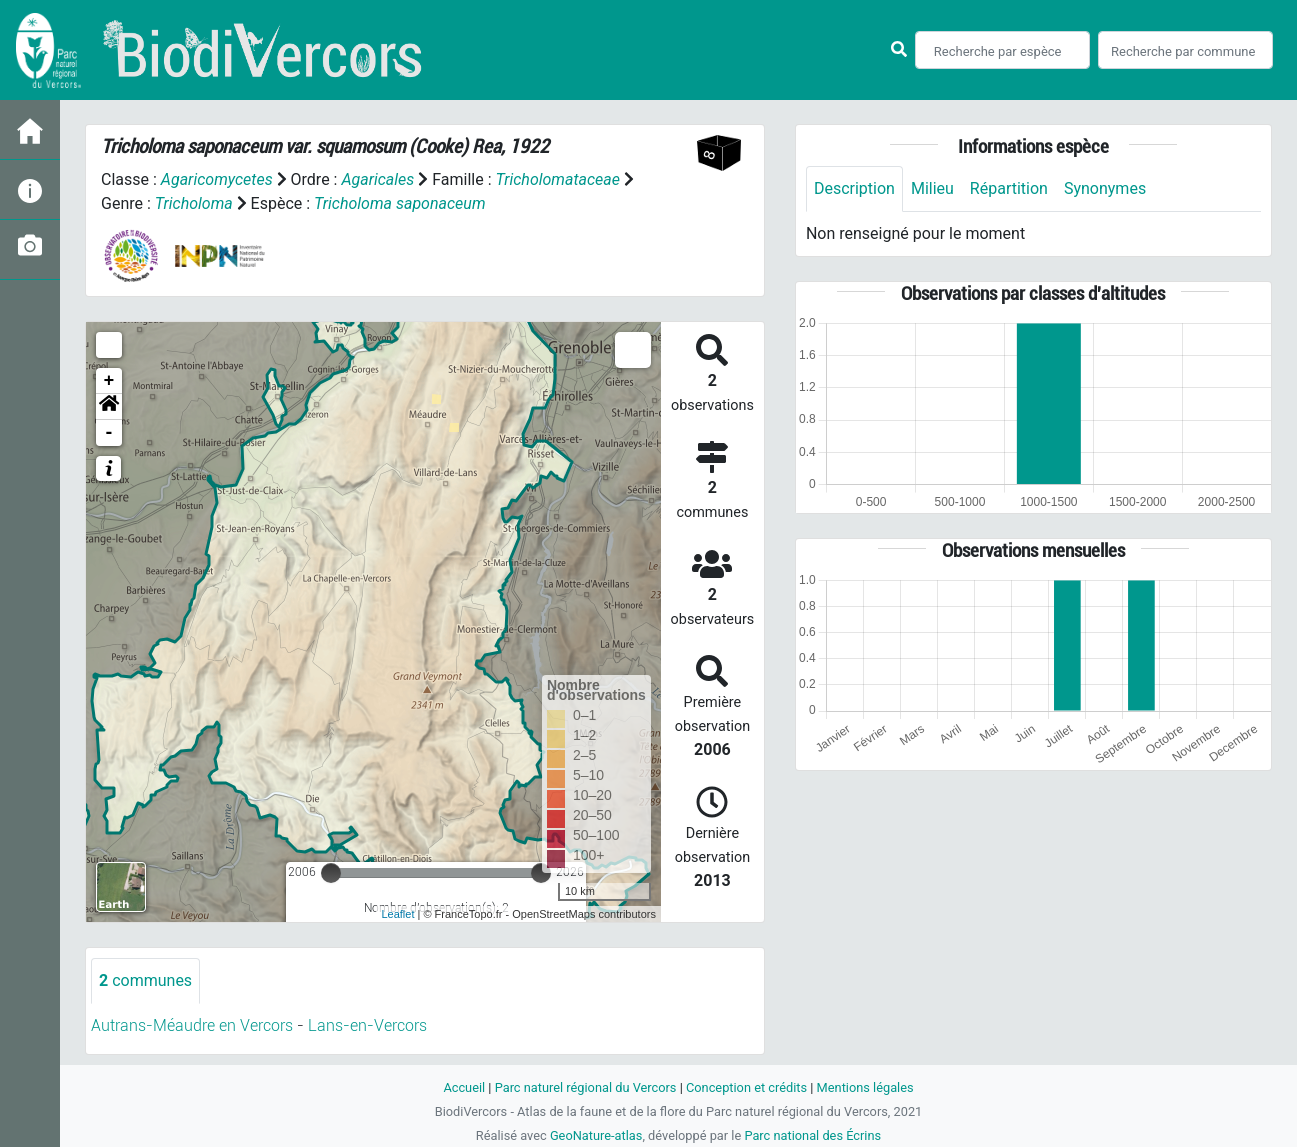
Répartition (1009, 188)
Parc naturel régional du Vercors (586, 1087)
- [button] (109, 433)
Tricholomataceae (558, 179)
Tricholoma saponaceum (399, 203)
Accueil (464, 1087)
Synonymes (1105, 188)
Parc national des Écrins (812, 1135)
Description (854, 188)
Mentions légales (865, 1087)
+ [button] (109, 381)
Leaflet (397, 914)
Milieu (932, 188)
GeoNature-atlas (596, 1135)
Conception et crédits (746, 1087)
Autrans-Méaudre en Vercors (192, 1025)
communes (145, 980)
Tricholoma (194, 203)
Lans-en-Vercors (367, 1025)
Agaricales (377, 179)
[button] (109, 407)
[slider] (331, 873)
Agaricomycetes (217, 179)
